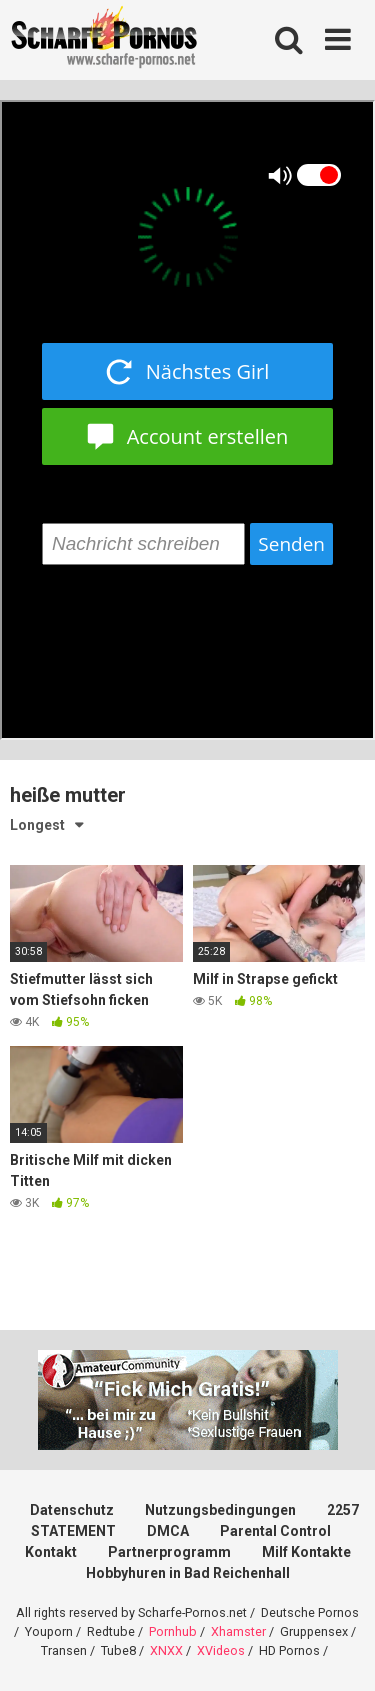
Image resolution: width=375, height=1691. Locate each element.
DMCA (168, 1531)
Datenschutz (72, 1510)
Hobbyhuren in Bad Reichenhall (188, 1573)
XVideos (221, 1650)
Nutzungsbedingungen (220, 1510)
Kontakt (51, 1552)
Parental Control (275, 1531)
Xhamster (238, 1631)
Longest (37, 825)
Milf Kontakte (306, 1552)
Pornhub (173, 1631)
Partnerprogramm (169, 1552)
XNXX (166, 1650)
